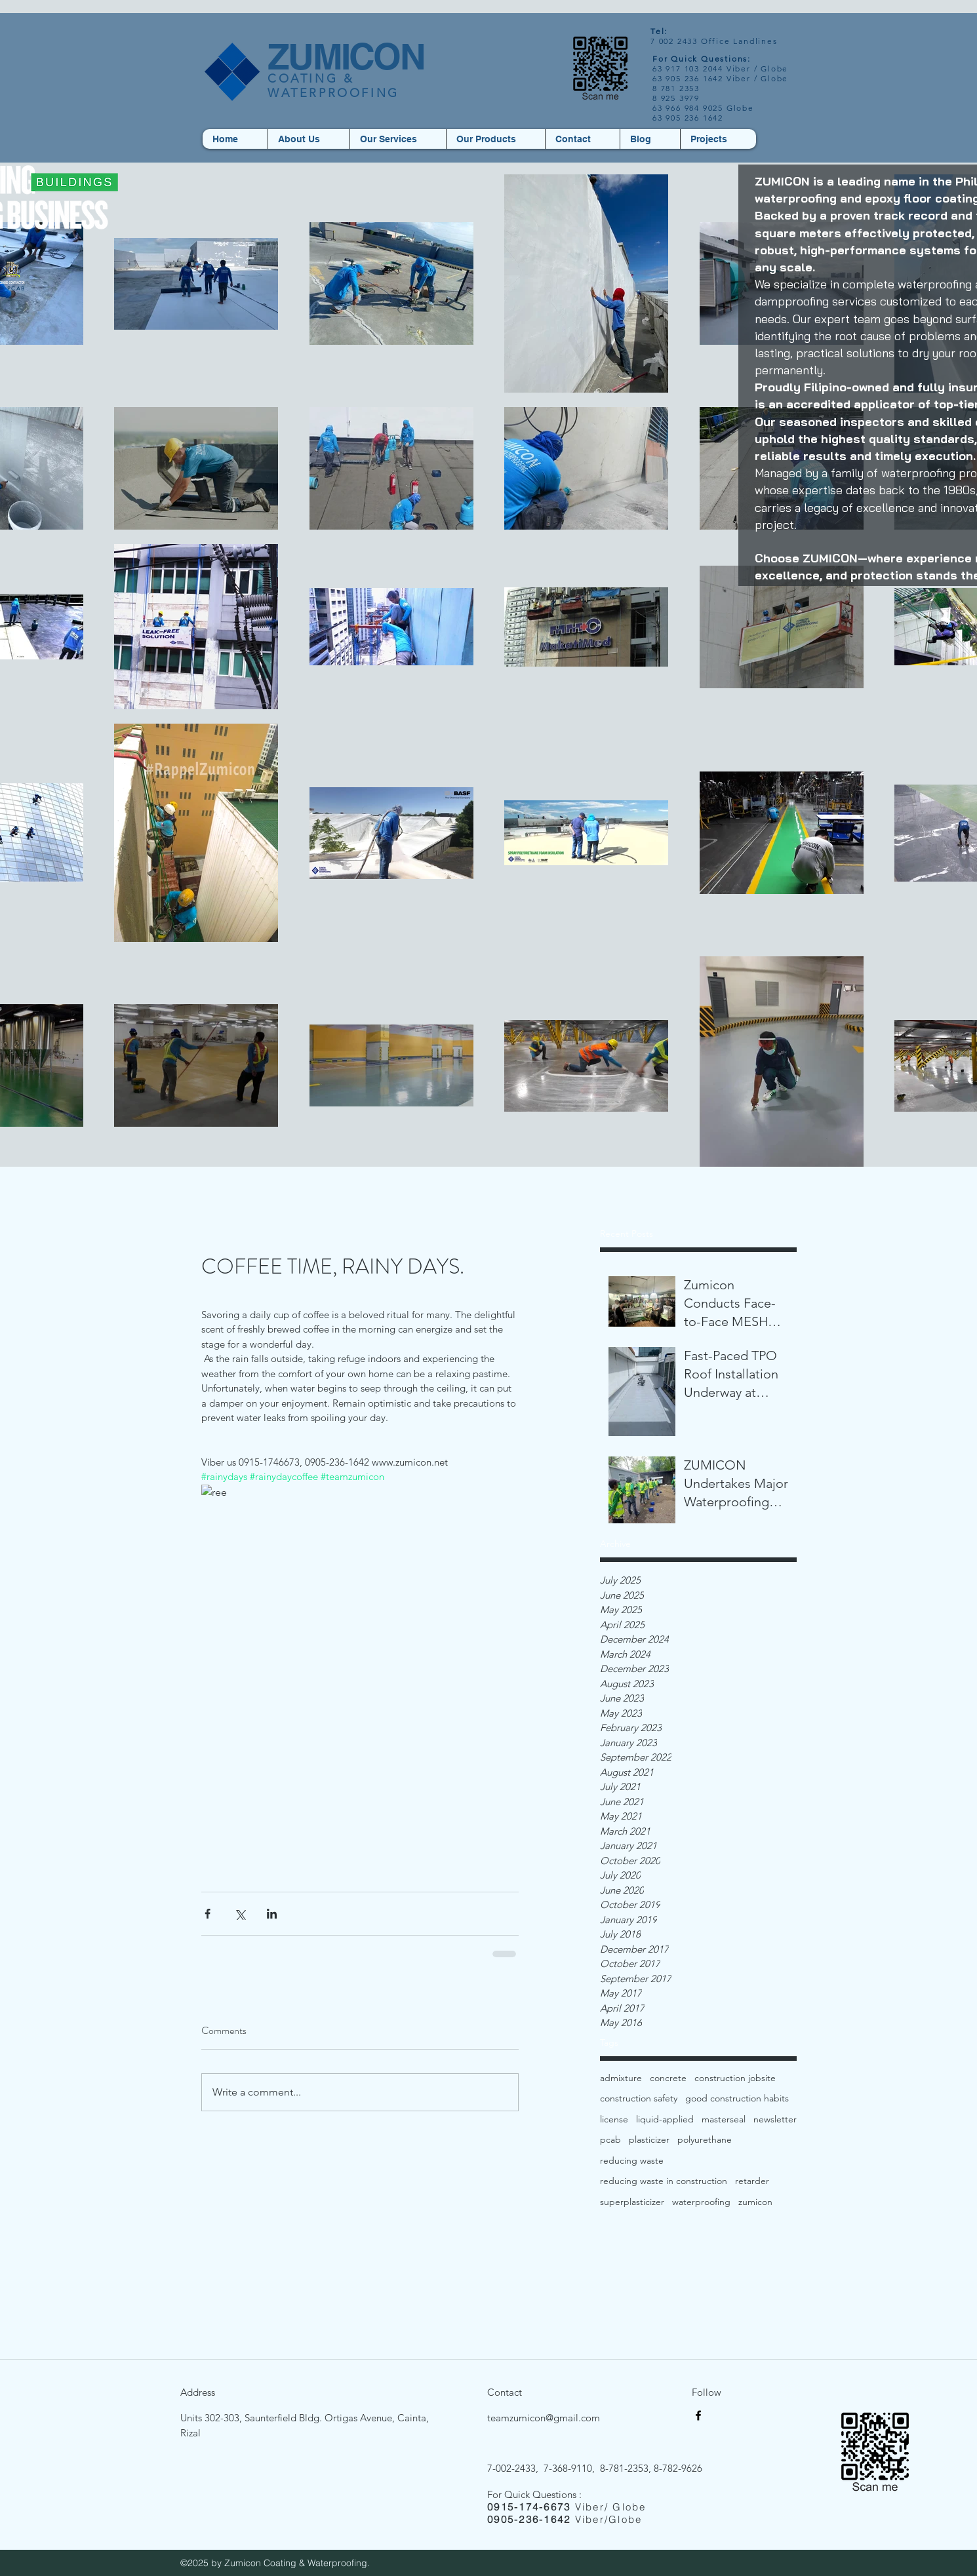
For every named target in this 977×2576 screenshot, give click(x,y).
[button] (495, 139)
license (614, 2119)
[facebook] (698, 2415)
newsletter (775, 2119)
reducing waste (632, 2160)
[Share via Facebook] (207, 1913)
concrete (668, 2078)
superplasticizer (632, 2202)
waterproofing (701, 2202)
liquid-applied (665, 2119)
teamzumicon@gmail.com (543, 2417)
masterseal (724, 2119)
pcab (610, 2139)
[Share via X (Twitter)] (239, 1913)
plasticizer (649, 2139)
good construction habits (737, 2098)
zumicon (755, 2202)
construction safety (638, 2098)
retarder (752, 2181)
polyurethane (704, 2139)
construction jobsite (735, 2078)
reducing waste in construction (663, 2181)
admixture (621, 2078)
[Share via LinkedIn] (272, 1913)
